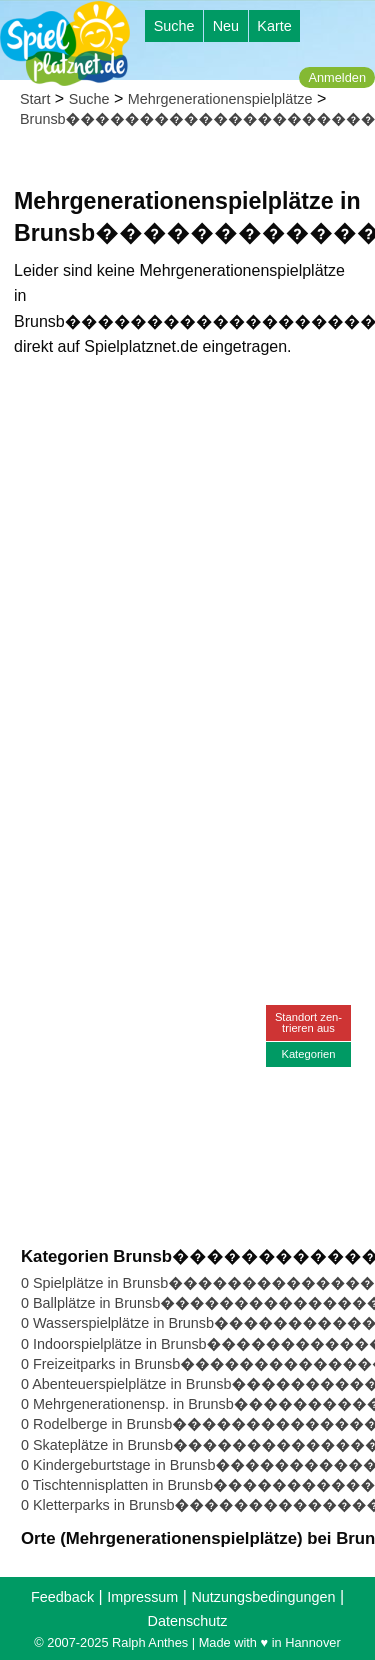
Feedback (62, 1597)
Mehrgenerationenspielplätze (220, 99)
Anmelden (337, 77)
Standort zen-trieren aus (308, 1022)
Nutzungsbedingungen (263, 1597)
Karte (274, 26)
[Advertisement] (187, 563)
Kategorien (308, 1054)
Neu (226, 26)
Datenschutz (188, 1621)
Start (35, 99)
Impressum (142, 1597)
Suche (174, 26)
